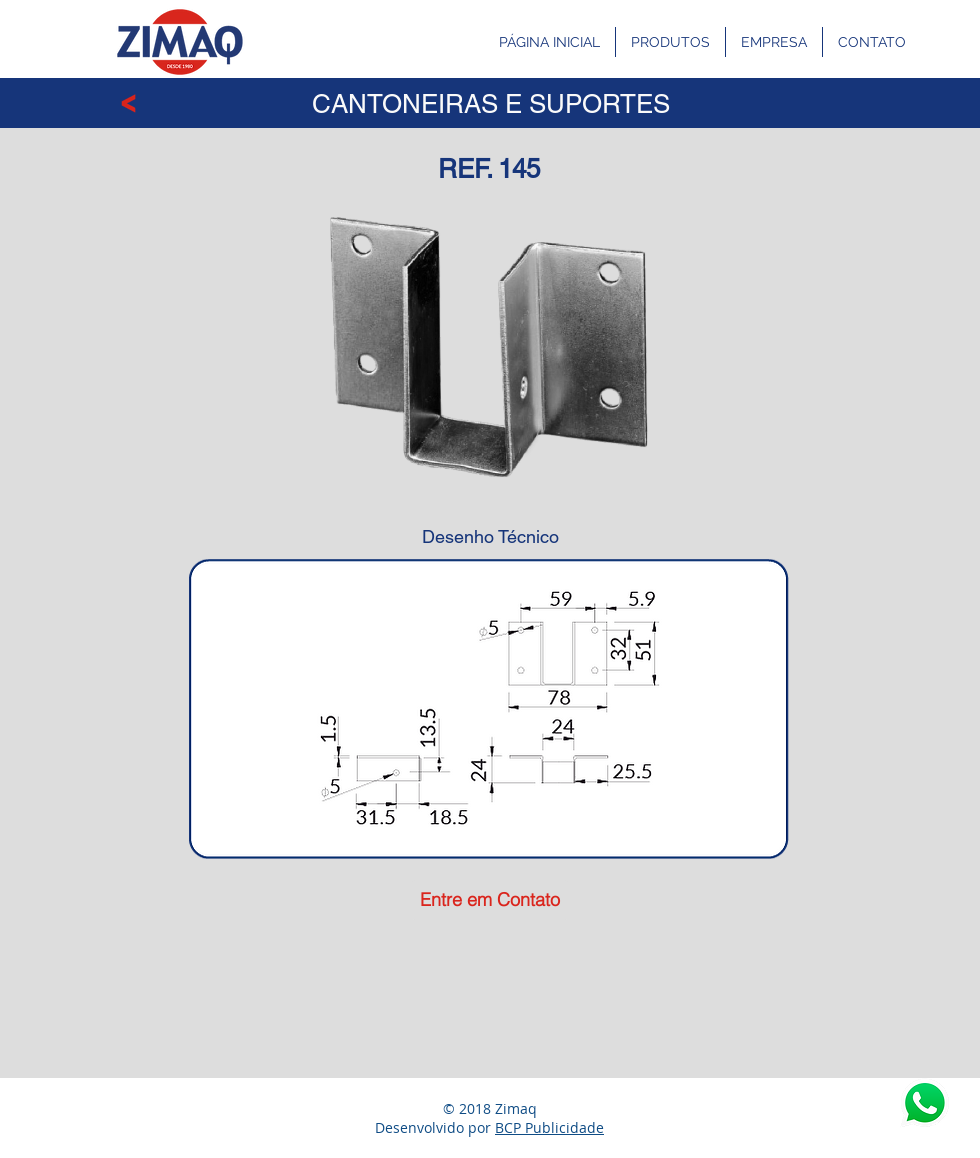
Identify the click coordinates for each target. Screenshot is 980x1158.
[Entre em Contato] (490, 900)
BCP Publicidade (549, 1127)
